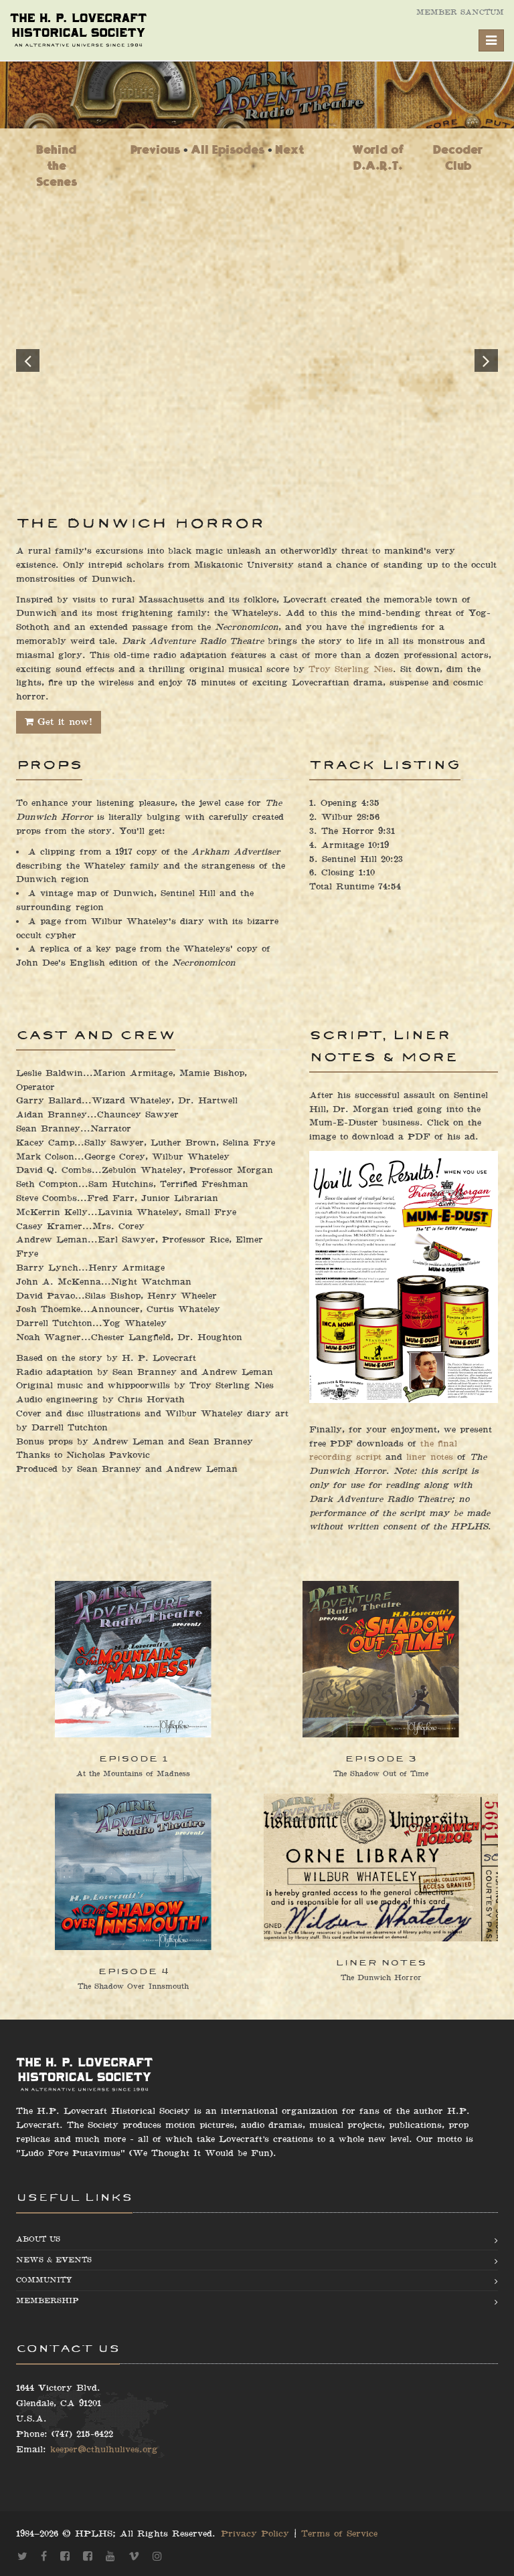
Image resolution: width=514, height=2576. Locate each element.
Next (289, 149)
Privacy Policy (255, 2534)
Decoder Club (458, 157)
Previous (155, 149)
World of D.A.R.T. (378, 157)
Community (44, 2280)
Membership (47, 2301)
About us (38, 2239)
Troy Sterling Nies (351, 669)
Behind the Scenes (56, 165)
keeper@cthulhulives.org (104, 2450)
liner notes (429, 1457)
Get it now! (58, 722)
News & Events (54, 2260)
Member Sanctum (460, 12)
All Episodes (227, 149)
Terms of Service (339, 2534)
